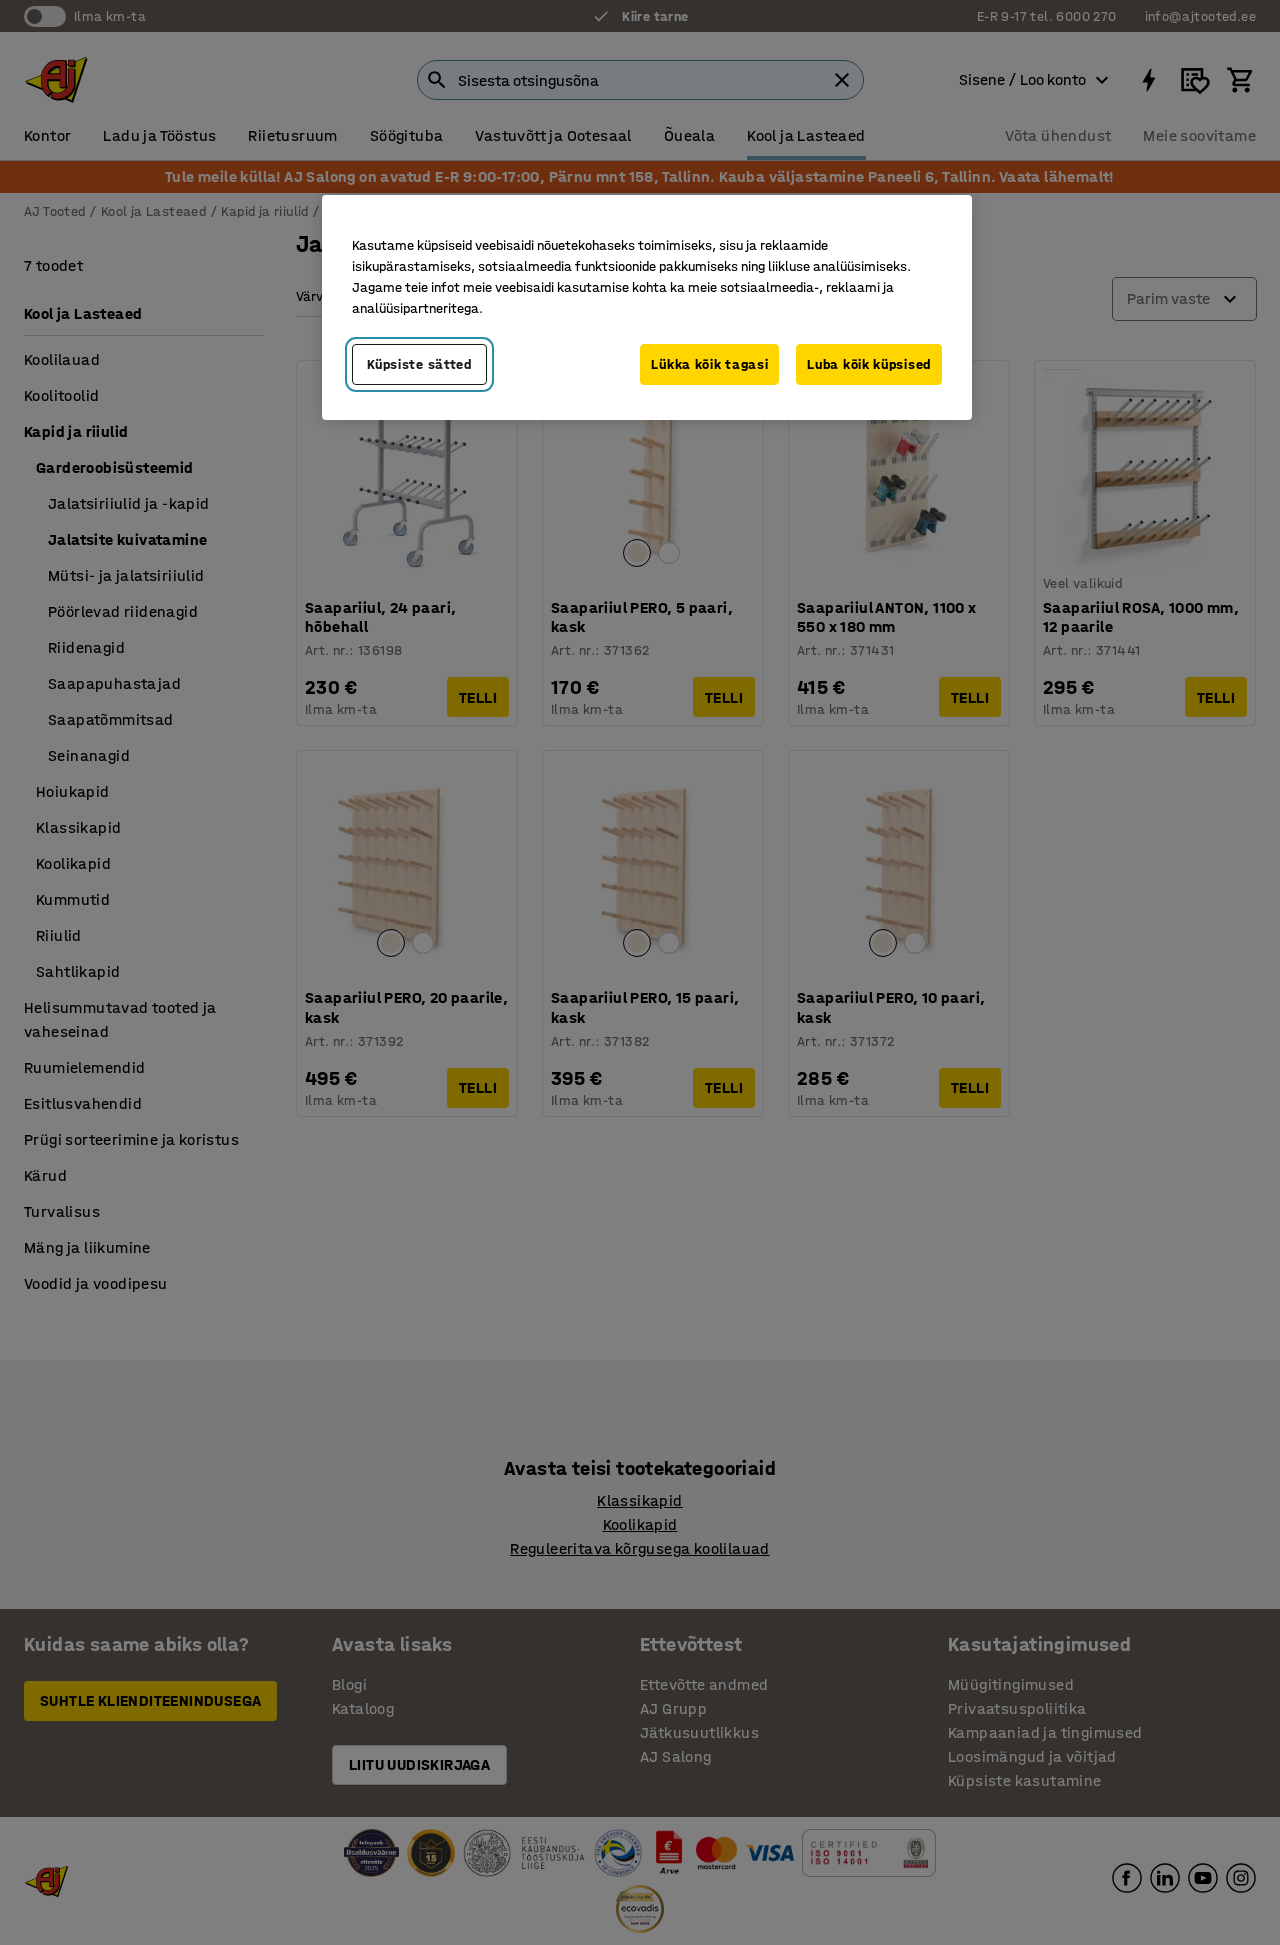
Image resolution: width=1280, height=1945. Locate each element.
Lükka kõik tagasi (709, 364)
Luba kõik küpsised (869, 364)
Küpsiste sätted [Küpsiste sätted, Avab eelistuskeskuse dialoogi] (419, 364)
